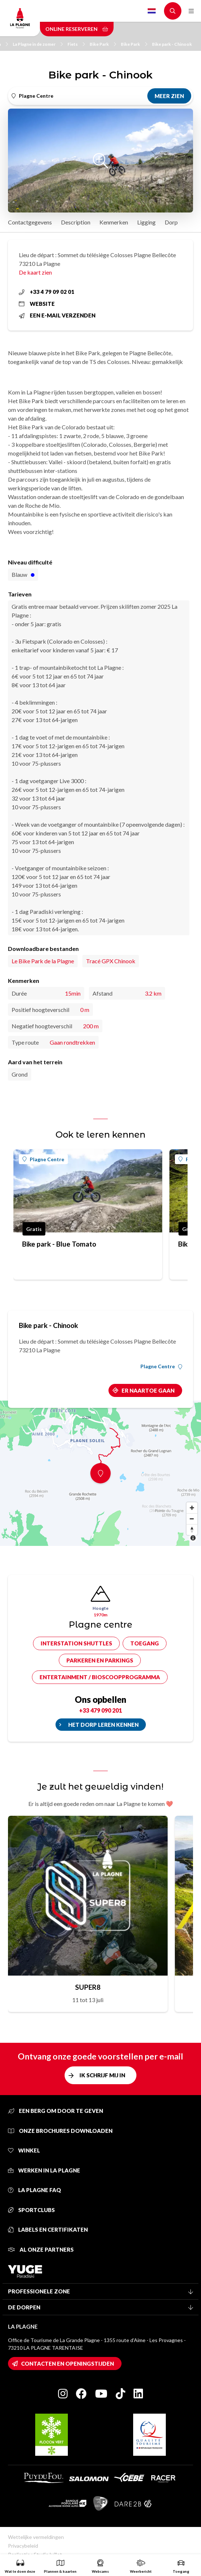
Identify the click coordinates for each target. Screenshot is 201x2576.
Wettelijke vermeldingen (36, 2537)
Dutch (152, 10)
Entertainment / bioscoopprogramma (100, 1677)
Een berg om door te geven (55, 2110)
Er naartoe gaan (148, 1390)
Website (37, 303)
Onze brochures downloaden (60, 2130)
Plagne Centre (43, 1159)
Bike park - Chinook (172, 44)
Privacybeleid (23, 2546)
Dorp (171, 222)
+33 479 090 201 (100, 1710)
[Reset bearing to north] (191, 1529)
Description (75, 222)
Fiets (76, 44)
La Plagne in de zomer (38, 44)
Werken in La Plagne (44, 2170)
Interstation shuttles (76, 1643)
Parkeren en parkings (99, 1660)
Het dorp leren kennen (103, 1724)
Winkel (24, 2150)
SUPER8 (87, 1987)
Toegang (144, 1643)
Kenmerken (113, 222)
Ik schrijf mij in (102, 2075)
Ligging (146, 222)
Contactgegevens (30, 222)
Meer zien (169, 96)
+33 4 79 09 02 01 (46, 291)
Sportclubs (31, 2210)
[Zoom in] (191, 1507)
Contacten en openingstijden (67, 2363)
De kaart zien (35, 272)
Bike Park (103, 44)
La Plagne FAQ (34, 2190)
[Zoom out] (191, 1518)
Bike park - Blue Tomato (59, 1244)
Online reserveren (76, 29)
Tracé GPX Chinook (110, 960)
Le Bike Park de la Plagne (43, 960)
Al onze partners (41, 2249)
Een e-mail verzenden (57, 315)
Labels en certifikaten (48, 2229)
